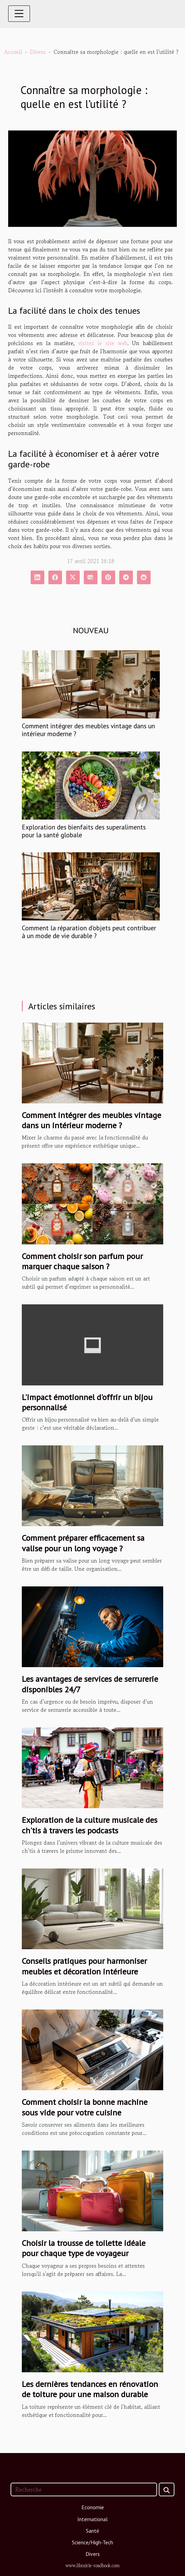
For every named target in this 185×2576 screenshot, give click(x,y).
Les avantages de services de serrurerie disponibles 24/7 (90, 1684)
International (92, 2519)
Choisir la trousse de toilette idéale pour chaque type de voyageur (83, 2248)
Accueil (13, 52)
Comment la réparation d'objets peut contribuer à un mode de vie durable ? (89, 932)
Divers (38, 52)
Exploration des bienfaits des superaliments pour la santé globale (84, 831)
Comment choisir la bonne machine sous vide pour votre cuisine (85, 2107)
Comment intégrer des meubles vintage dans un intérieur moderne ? (88, 729)
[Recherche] (84, 2489)
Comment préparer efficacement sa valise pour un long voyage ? (83, 1543)
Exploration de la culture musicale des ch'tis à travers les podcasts (89, 1825)
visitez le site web (102, 343)
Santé (92, 2530)
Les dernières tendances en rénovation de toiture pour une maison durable (90, 2389)
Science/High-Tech (92, 2542)
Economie (92, 2507)
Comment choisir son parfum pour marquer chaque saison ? (82, 1261)
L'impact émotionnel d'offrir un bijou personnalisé (87, 1402)
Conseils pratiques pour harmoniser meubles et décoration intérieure (84, 1966)
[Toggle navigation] (19, 13)
